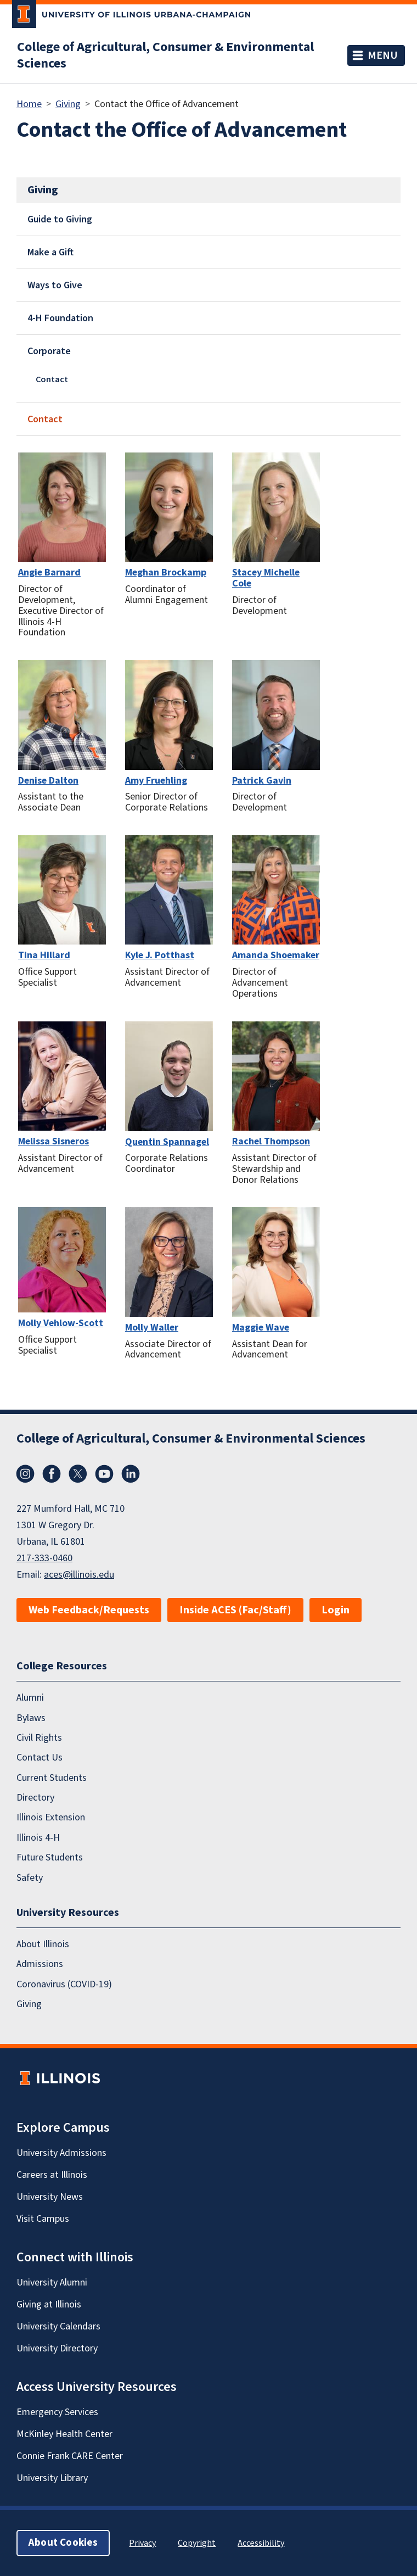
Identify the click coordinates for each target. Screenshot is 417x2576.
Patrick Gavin (261, 780)
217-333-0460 (44, 1558)
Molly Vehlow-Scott (60, 1323)
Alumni (30, 1698)
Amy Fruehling (156, 780)
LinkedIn (131, 1474)
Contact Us (39, 1757)
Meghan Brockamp (165, 572)
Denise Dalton (48, 780)
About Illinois (42, 1944)
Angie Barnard (49, 572)
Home (29, 104)
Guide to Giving (59, 219)
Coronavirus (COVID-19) (64, 1984)
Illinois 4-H (38, 1838)
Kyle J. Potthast (159, 955)
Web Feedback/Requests (89, 1610)
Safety (29, 1878)
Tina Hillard (44, 955)
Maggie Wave (260, 1327)
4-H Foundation (60, 318)
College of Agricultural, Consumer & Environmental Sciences (165, 55)
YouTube (104, 1474)
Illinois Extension (50, 1818)
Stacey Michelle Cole (266, 578)
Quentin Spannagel (167, 1142)
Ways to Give (54, 285)
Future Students (49, 1857)
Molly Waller (151, 1327)
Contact (52, 379)
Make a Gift (50, 252)
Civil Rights (39, 1738)
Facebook (52, 1474)
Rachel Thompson (271, 1141)
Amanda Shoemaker (275, 955)
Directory (35, 1797)
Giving (68, 104)
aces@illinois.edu (79, 1575)
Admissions (39, 1964)
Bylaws (31, 1718)
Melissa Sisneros (53, 1141)
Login (336, 1610)
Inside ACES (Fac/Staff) (235, 1610)
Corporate (49, 351)
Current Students (51, 1778)
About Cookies (63, 2542)
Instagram (25, 1474)
